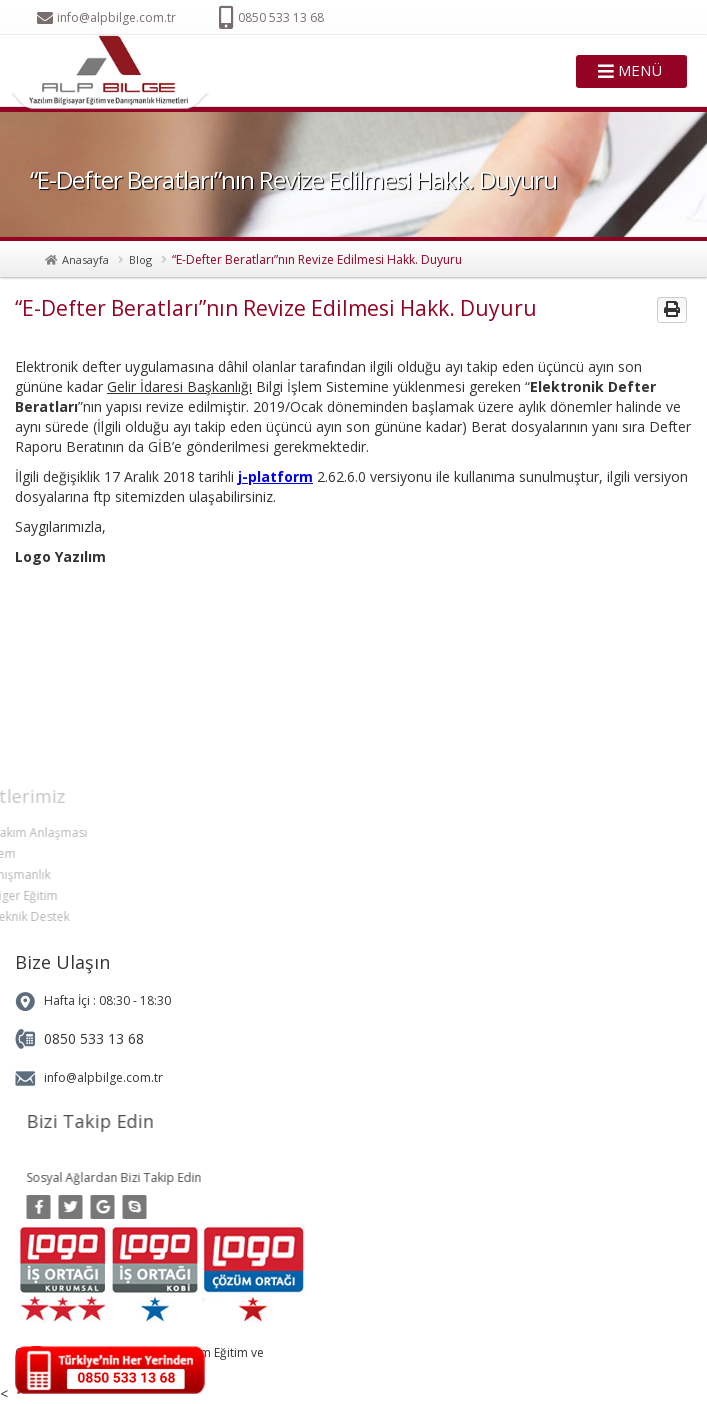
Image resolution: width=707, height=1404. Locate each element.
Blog (140, 259)
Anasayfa (85, 259)
